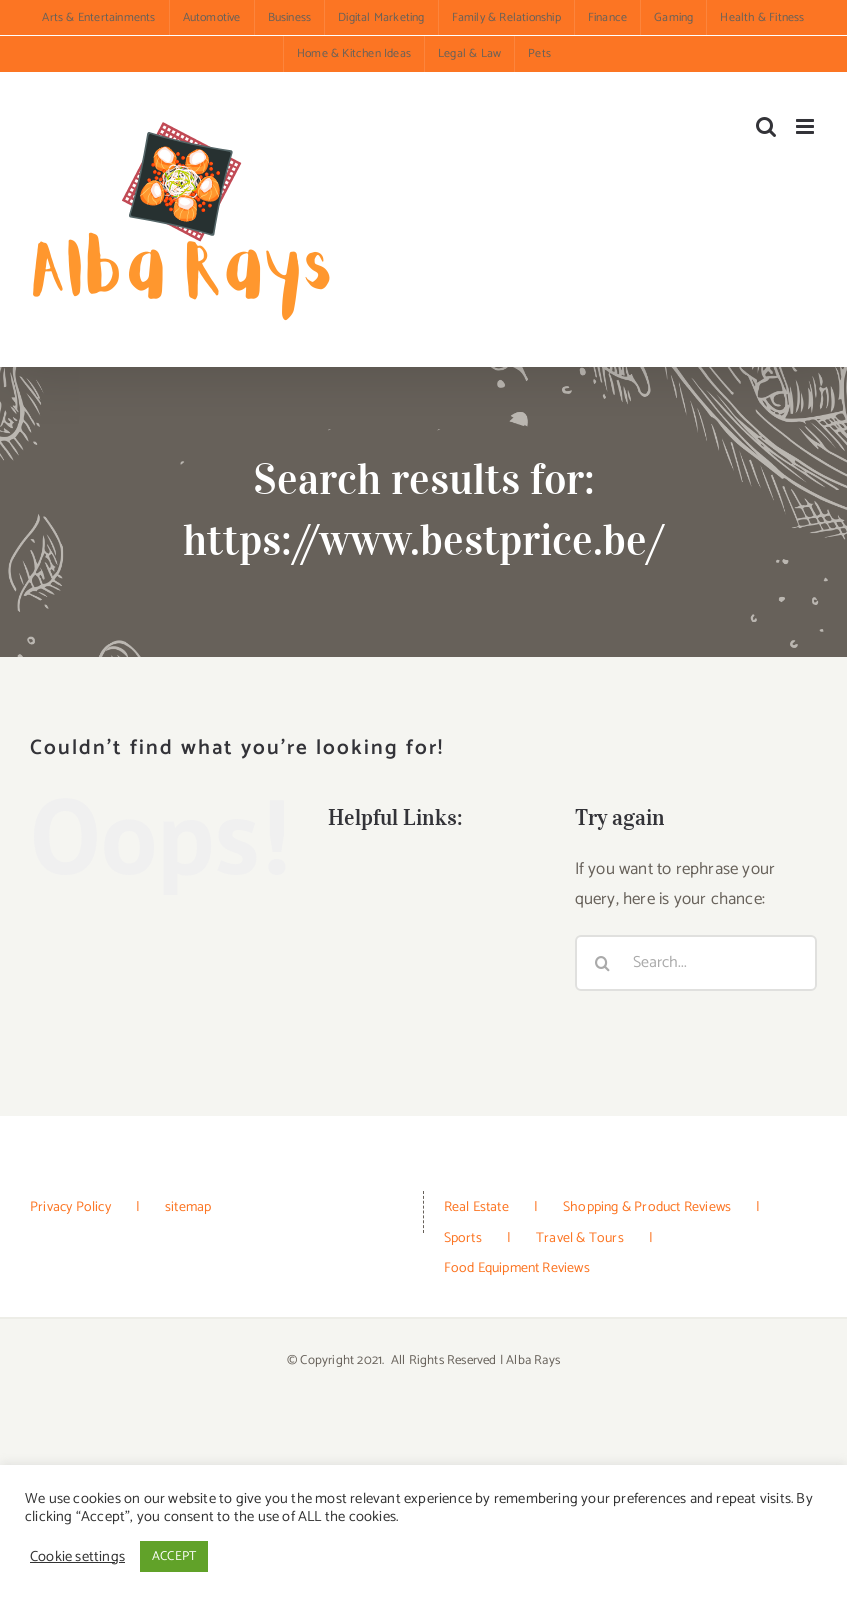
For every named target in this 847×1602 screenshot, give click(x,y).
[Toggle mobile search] (766, 126)
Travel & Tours (580, 1238)
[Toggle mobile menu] (806, 126)
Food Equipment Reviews (517, 1268)
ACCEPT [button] (174, 1556)
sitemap (188, 1207)
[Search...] (696, 963)
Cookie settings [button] (77, 1557)
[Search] (603, 963)
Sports (463, 1238)
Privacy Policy (70, 1207)
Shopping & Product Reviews (647, 1207)
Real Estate (476, 1207)
